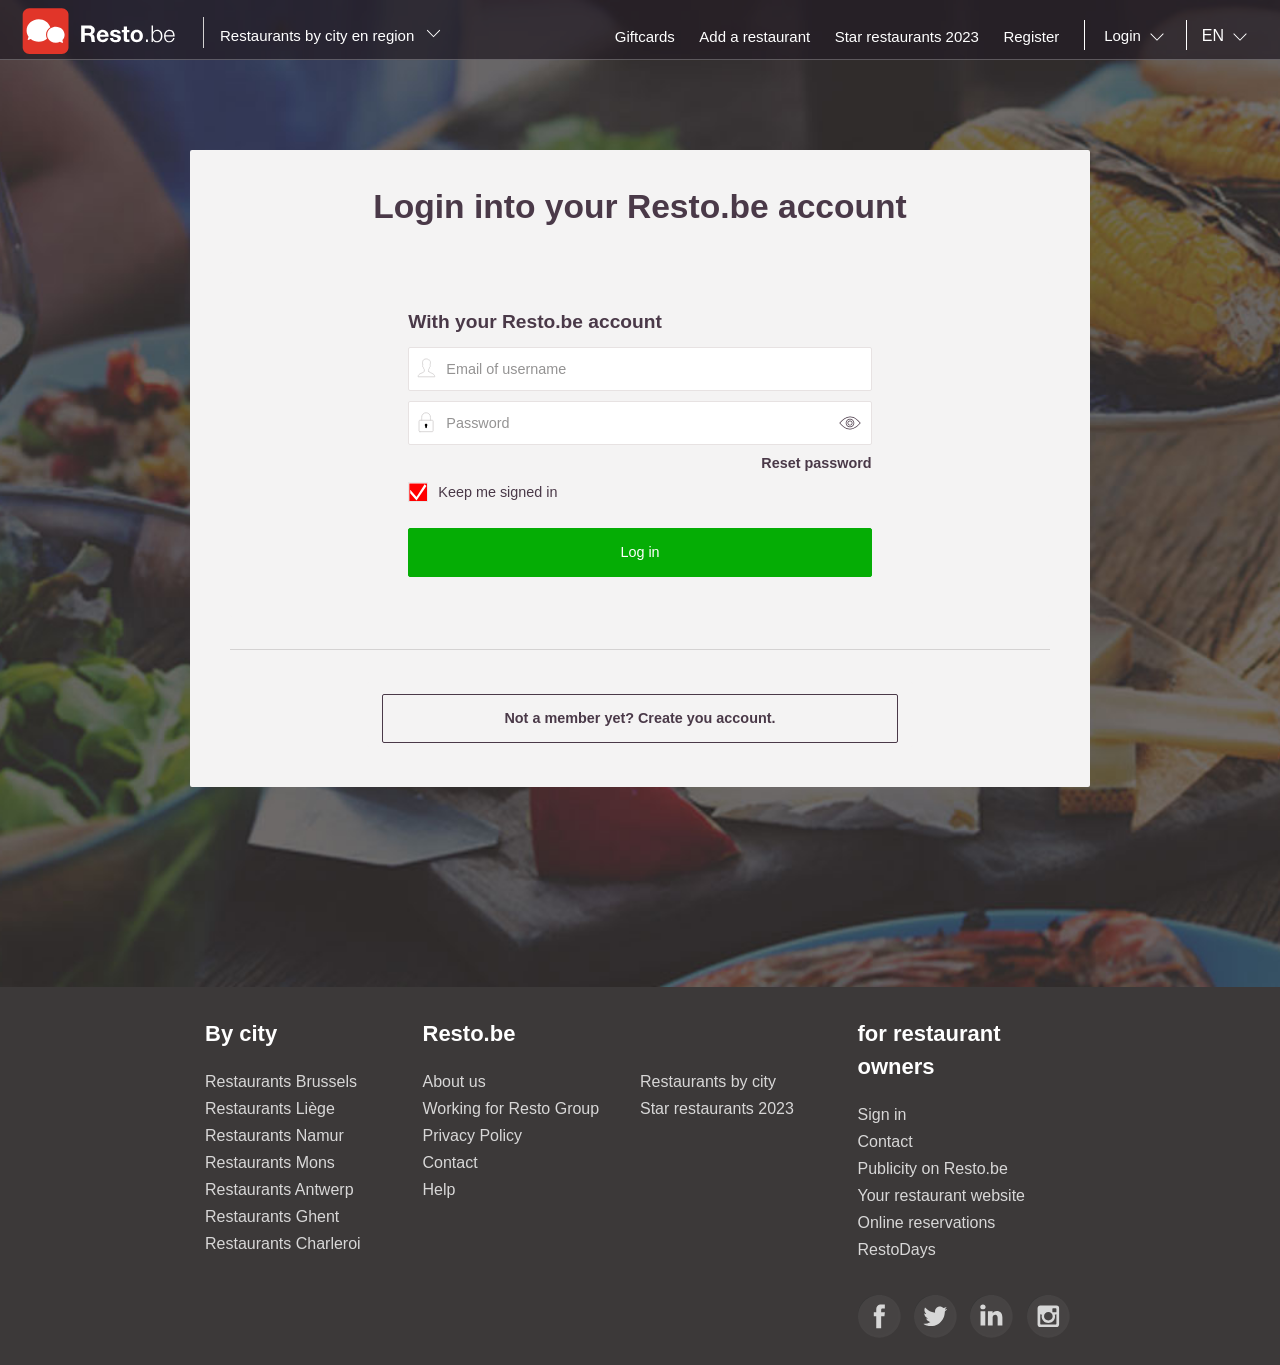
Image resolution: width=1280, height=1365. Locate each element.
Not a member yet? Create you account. (639, 718)
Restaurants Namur (274, 1135)
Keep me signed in (639, 493)
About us (454, 1081)
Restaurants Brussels (281, 1081)
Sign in (882, 1114)
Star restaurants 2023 (717, 1108)
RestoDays (897, 1249)
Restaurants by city (708, 1081)
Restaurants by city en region (330, 35)
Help (439, 1189)
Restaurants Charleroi (283, 1243)
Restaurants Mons (270, 1162)
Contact (450, 1162)
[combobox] (1138, 36)
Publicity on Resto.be (933, 1168)
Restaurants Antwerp (279, 1189)
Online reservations (927, 1222)
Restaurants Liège (270, 1108)
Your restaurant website (942, 1195)
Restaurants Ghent (272, 1216)
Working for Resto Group (511, 1108)
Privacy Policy (473, 1135)
